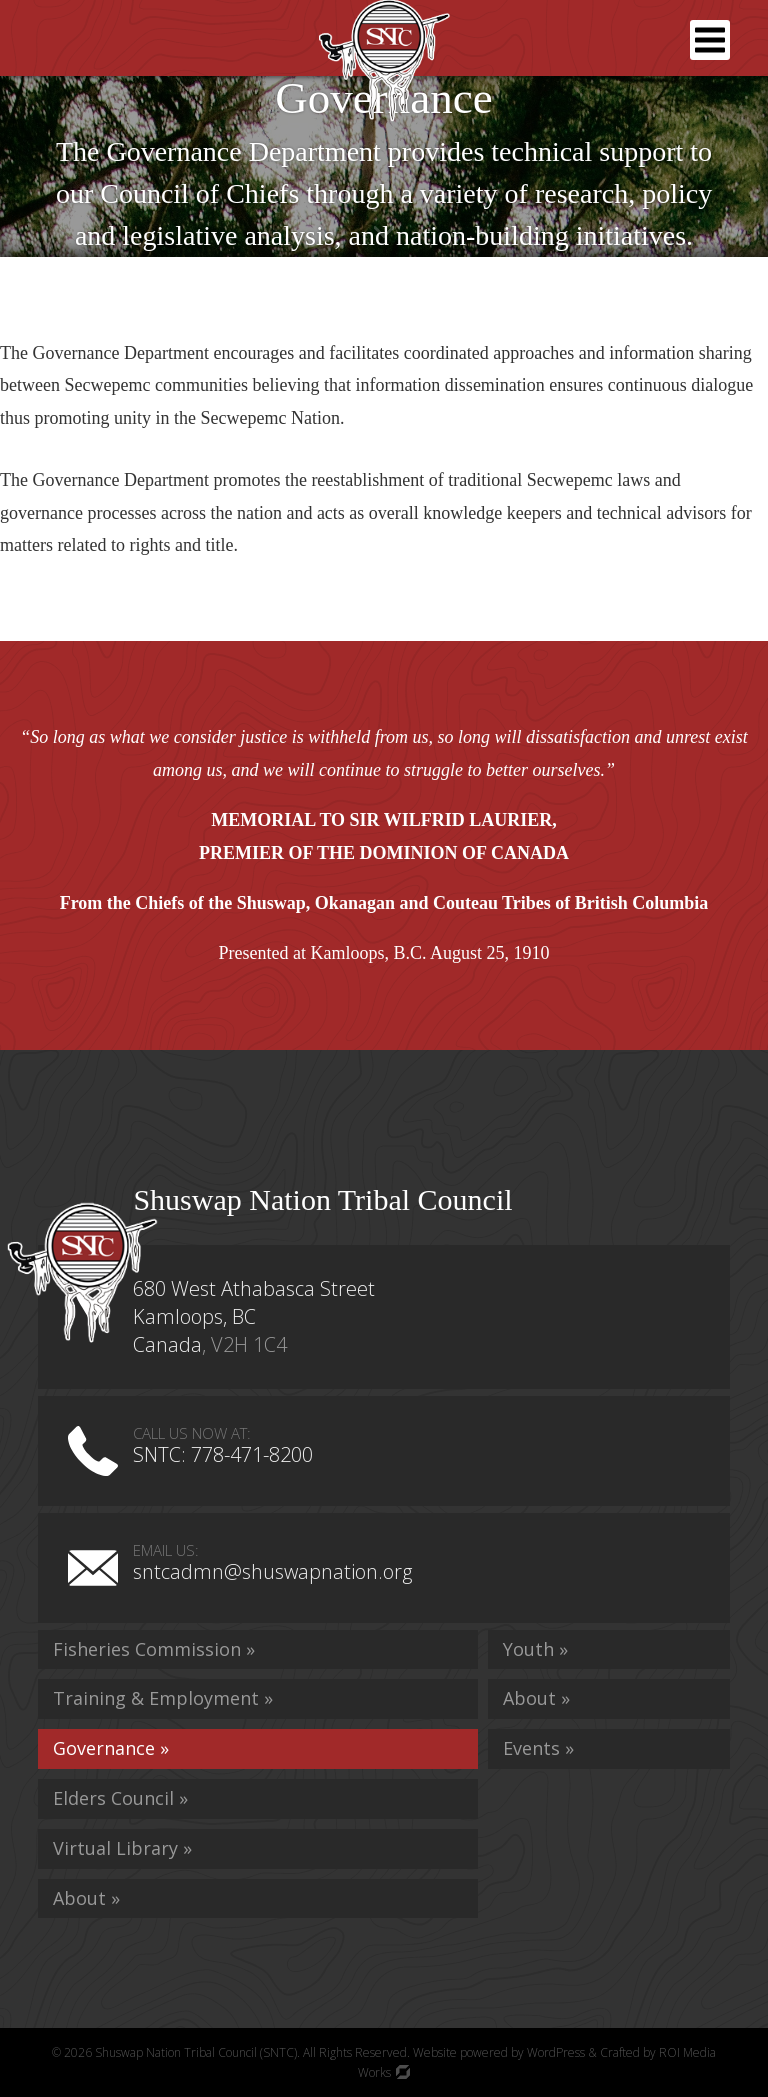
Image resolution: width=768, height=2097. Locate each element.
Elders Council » (120, 1798)
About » (86, 1898)
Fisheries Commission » (154, 1649)
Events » (538, 1748)
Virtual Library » (122, 1848)
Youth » (535, 1649)
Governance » (111, 1748)
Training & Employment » (163, 1698)
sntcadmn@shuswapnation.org (272, 1571)
